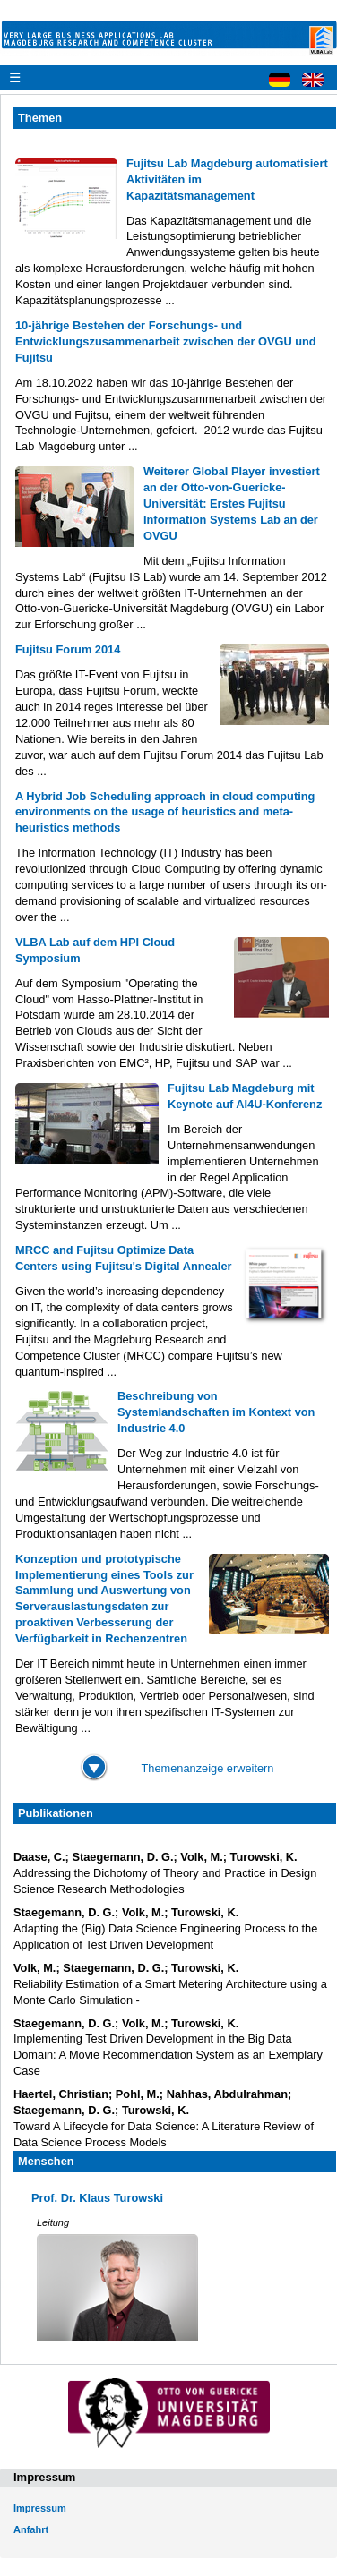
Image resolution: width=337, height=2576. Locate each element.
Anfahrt (30, 2529)
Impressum (39, 2508)
